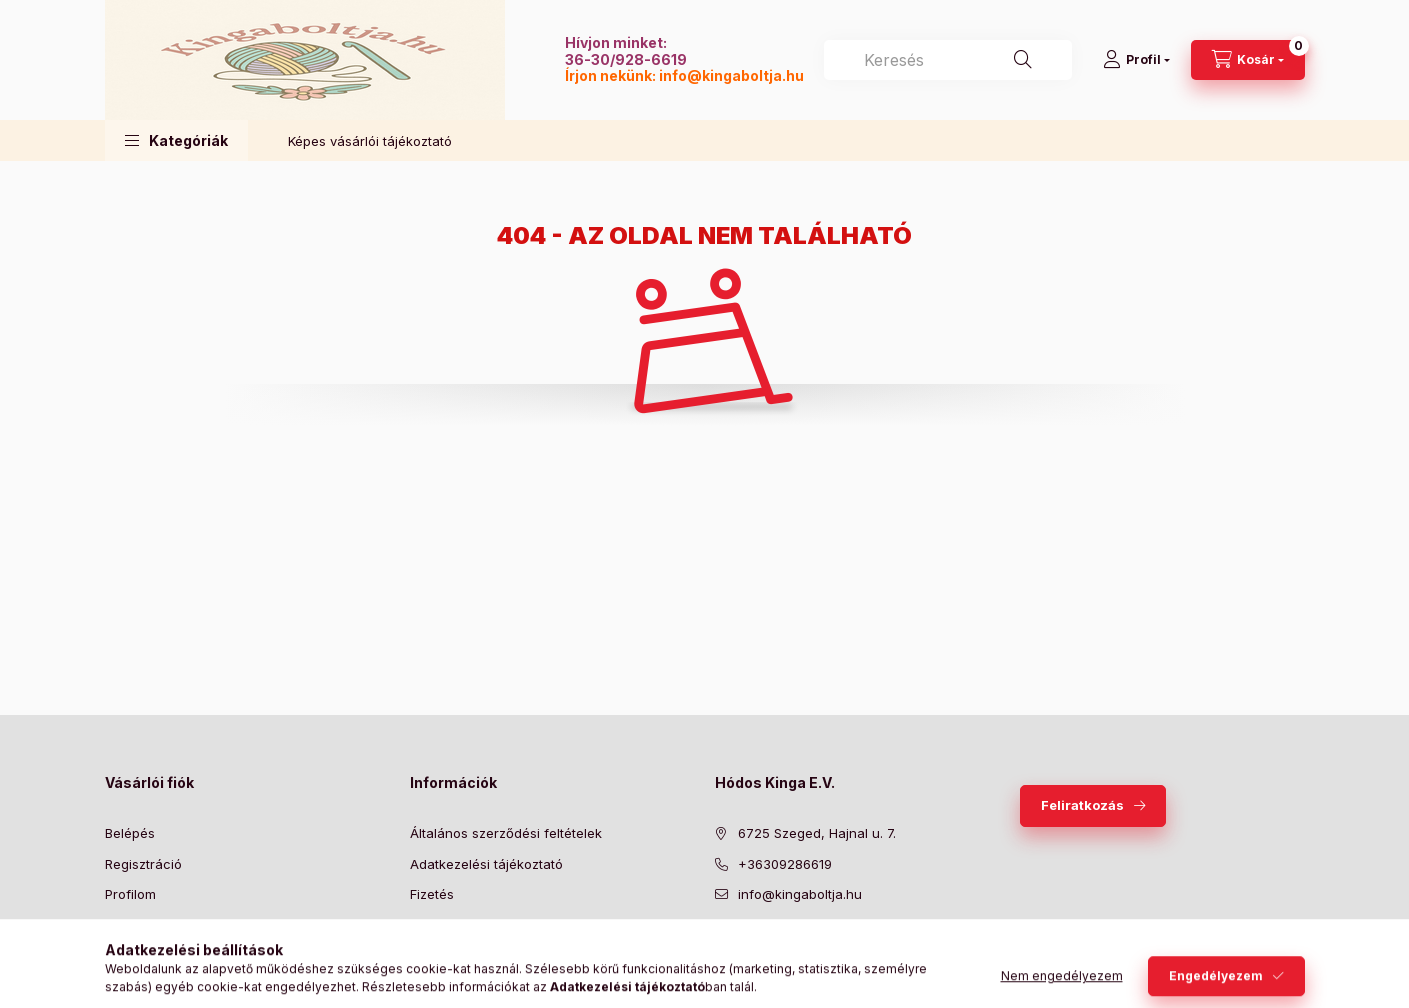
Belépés (130, 833)
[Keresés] (1023, 60)
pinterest (801, 945)
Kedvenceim (143, 955)
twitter (761, 945)
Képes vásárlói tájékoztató (370, 141)
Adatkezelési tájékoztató (486, 864)
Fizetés (432, 894)
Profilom (130, 894)
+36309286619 (785, 864)
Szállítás (435, 925)
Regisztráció (143, 864)
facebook (721, 945)
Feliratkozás (1082, 805)
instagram (841, 945)
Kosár (122, 925)
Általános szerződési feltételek (506, 833)
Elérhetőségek (454, 955)
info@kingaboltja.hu (731, 75)
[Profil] (1136, 60)
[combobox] (948, 60)
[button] (176, 140)
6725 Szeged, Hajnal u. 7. (817, 833)
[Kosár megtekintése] (1248, 60)
